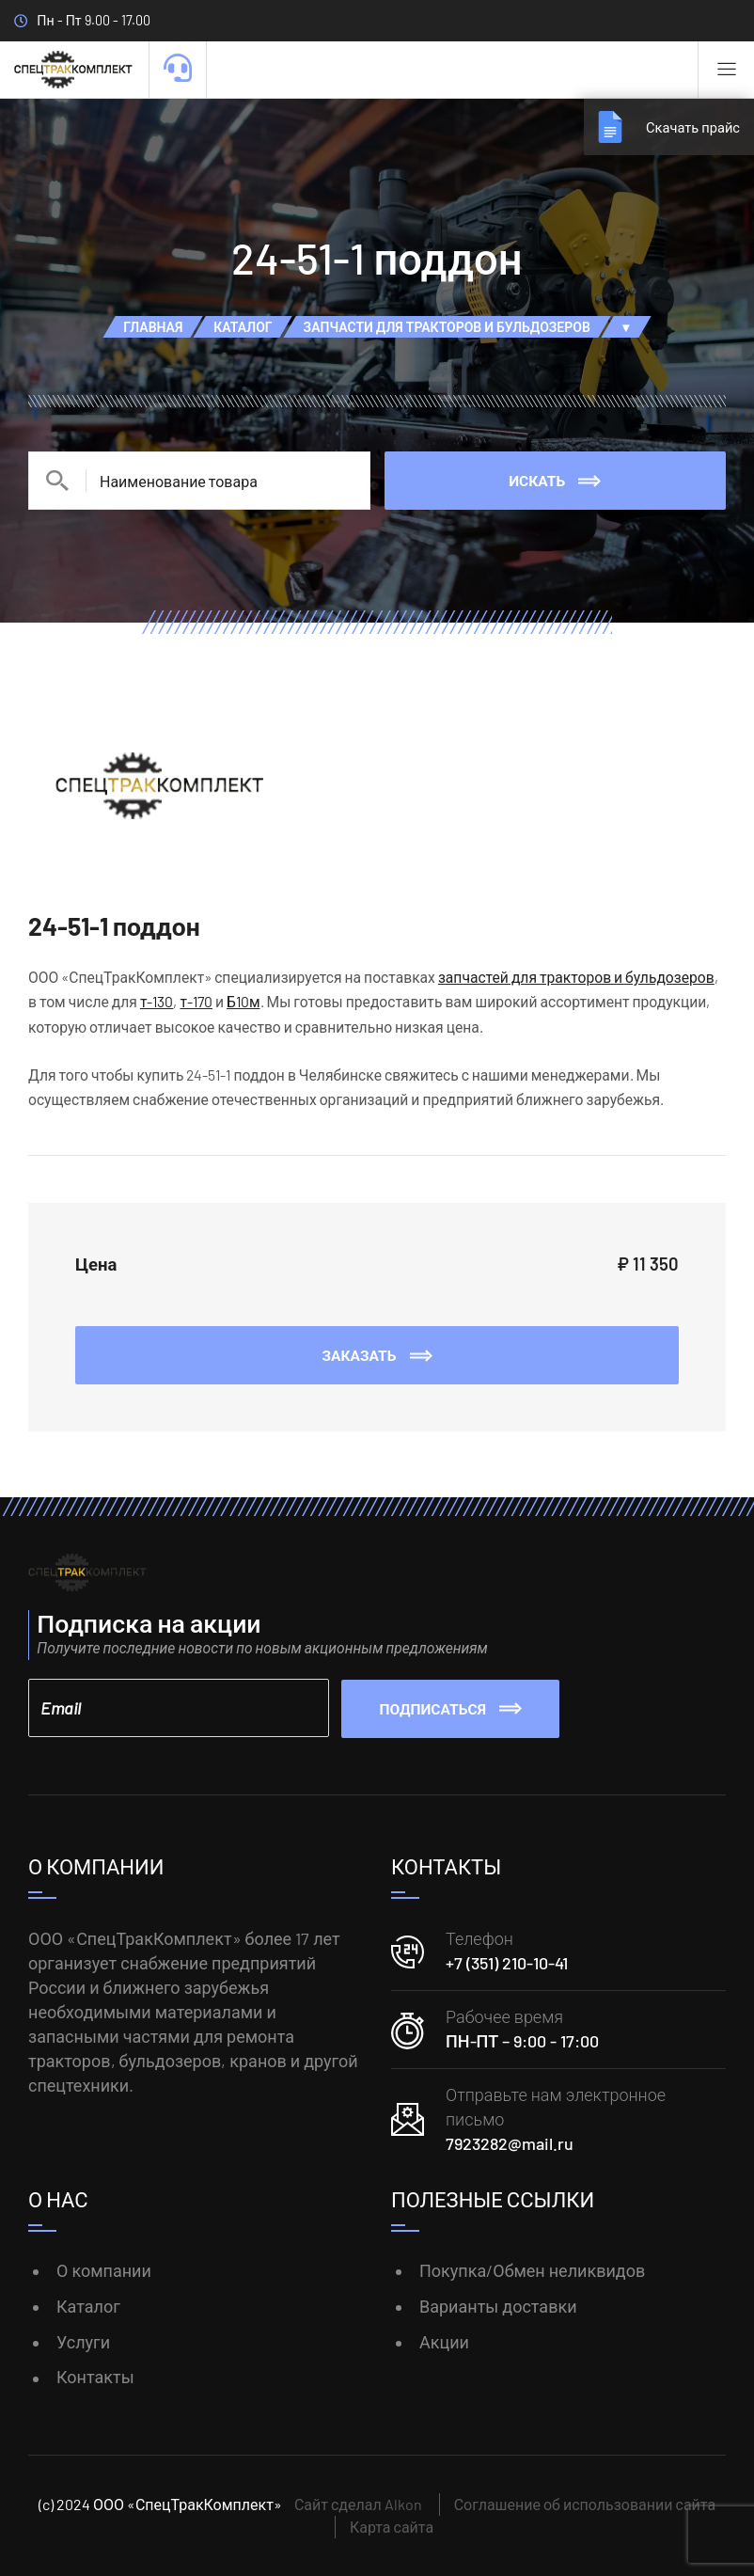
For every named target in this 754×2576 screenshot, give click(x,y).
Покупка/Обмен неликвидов (532, 2269)
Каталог (88, 2305)
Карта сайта (391, 2527)
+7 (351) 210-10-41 (507, 1962)
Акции (444, 2341)
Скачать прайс (689, 126)
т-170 (196, 1001)
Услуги (83, 2341)
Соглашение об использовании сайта (584, 2504)
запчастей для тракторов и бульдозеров (576, 977)
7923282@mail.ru (509, 2142)
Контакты (95, 2376)
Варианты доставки (498, 2305)
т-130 (157, 1001)
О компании (103, 2269)
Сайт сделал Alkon (358, 2504)
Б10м (243, 1001)
